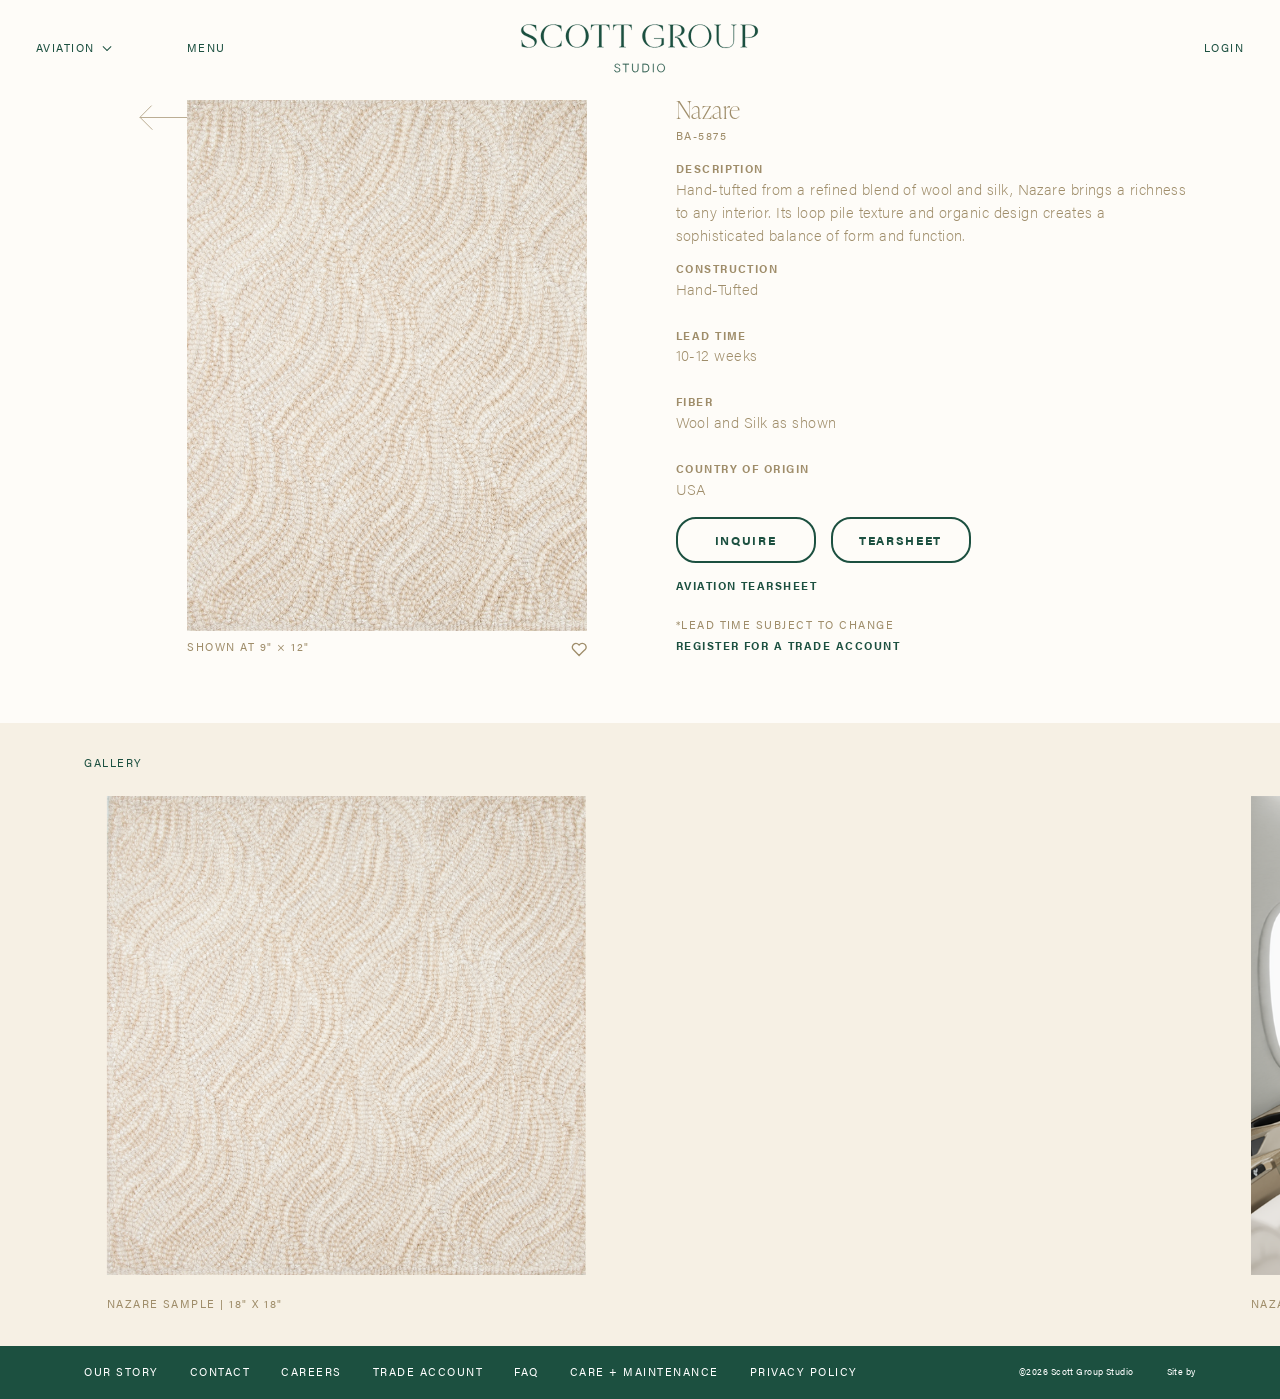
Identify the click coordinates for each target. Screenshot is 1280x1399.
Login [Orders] (1224, 48)
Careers (311, 1372)
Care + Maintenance (644, 1372)
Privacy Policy (804, 1372)
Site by (1181, 1372)
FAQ (526, 1372)
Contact (220, 1372)
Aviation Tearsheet (747, 586)
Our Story (121, 1372)
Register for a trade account (788, 646)
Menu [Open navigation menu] (206, 48)
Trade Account (428, 1372)
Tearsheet (900, 540)
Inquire (746, 540)
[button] (579, 650)
